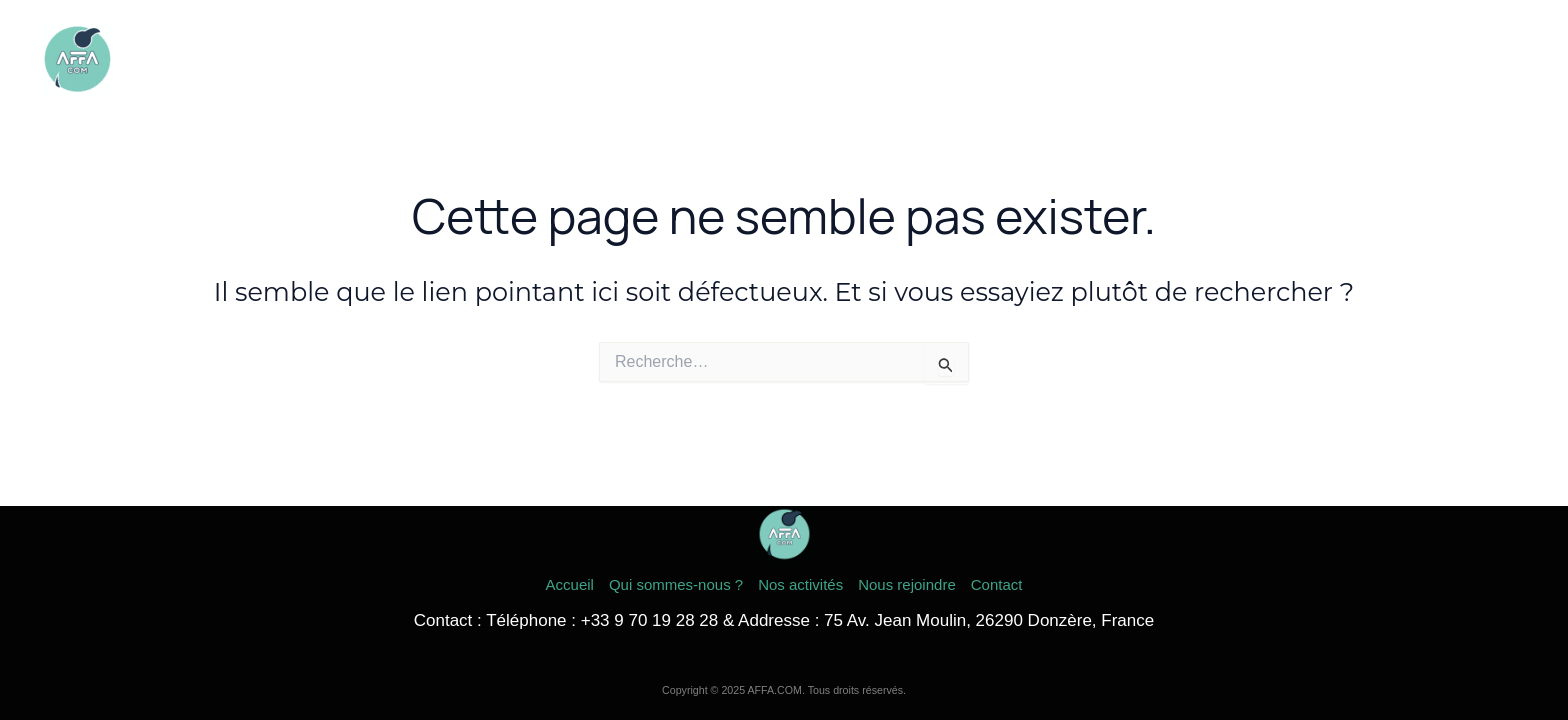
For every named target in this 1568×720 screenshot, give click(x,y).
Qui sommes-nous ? (1079, 60)
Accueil (947, 60)
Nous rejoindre (1365, 60)
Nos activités (1232, 60)
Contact (1481, 60)
